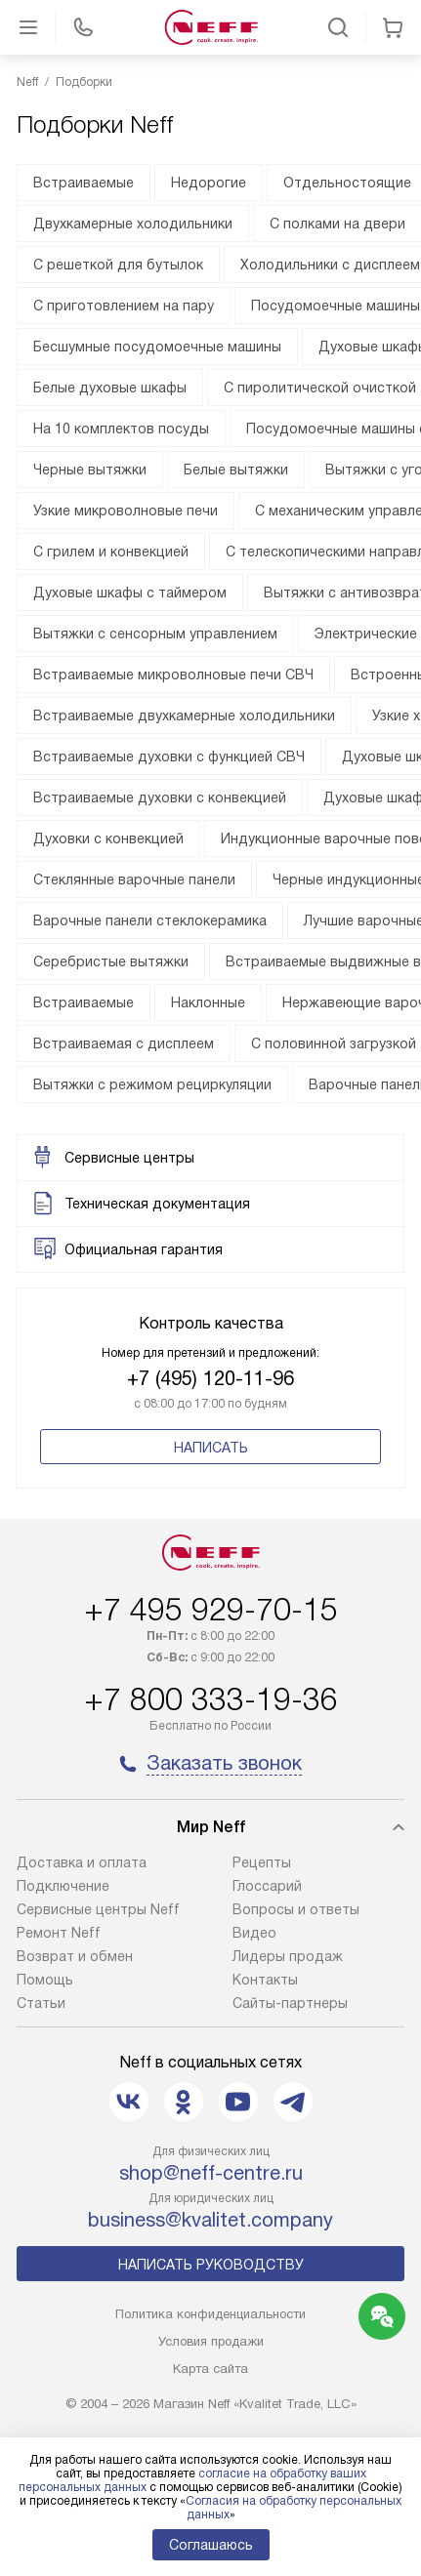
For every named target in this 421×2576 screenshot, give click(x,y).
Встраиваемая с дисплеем (123, 1043)
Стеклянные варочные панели (134, 879)
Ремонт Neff (59, 1933)
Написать (211, 1447)
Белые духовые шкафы (110, 387)
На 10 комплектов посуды (121, 428)
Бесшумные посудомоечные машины (157, 346)
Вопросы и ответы (295, 1909)
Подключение (63, 1886)
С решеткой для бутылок (118, 264)
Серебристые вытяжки (111, 961)
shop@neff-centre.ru (211, 2173)
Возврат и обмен (75, 1956)
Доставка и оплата (82, 1862)
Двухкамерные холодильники (132, 223)
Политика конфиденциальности (210, 2314)
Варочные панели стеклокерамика (150, 920)
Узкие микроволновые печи (125, 510)
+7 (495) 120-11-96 (210, 1378)
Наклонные (208, 1002)
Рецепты (261, 1862)
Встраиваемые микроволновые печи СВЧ (173, 674)
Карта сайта (210, 2368)
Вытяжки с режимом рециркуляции (152, 1084)
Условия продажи (211, 2341)
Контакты (265, 1979)
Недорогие (208, 182)
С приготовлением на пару (123, 305)
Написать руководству (211, 2264)
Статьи (41, 2003)
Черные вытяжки (90, 469)
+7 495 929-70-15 (211, 1609)
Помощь (45, 1979)
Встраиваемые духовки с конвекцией (159, 797)
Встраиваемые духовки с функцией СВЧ (169, 756)
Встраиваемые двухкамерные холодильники (184, 715)
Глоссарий (267, 1886)
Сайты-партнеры (290, 2003)
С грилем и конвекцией (111, 551)
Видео (254, 1933)
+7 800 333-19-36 (211, 1699)
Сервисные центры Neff (98, 1909)
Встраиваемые (83, 182)
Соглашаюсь (211, 2545)
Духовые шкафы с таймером (130, 592)
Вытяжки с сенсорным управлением (155, 633)
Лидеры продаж (287, 1956)
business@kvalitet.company (210, 2219)
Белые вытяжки (236, 469)
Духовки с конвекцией (108, 838)
